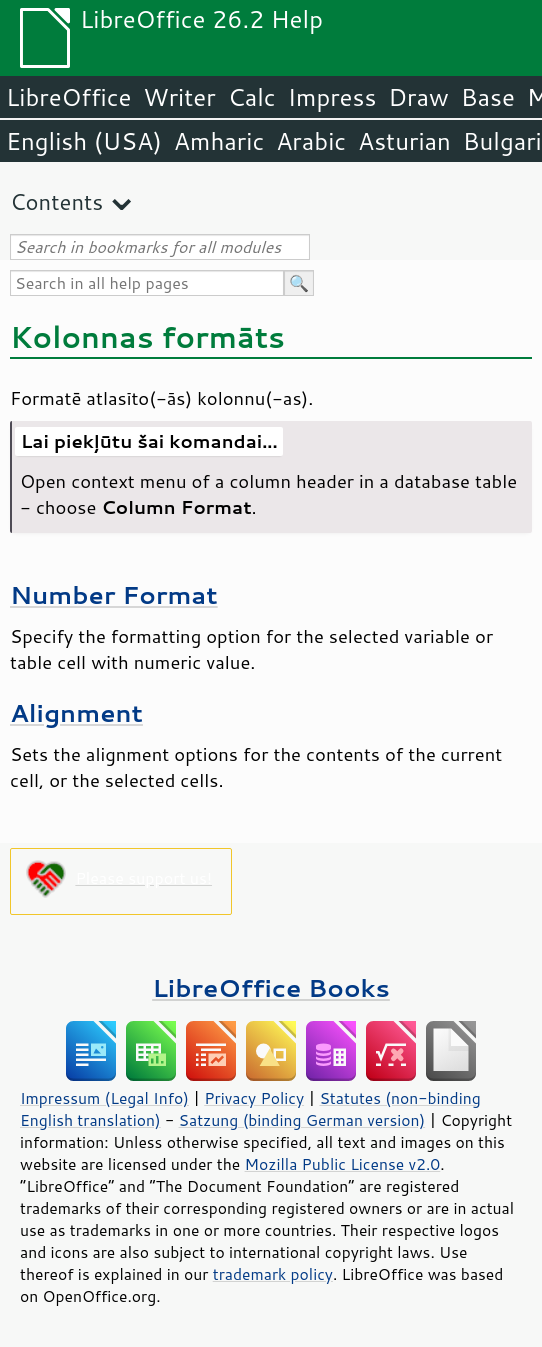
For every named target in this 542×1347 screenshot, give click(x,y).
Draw (418, 97)
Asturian (404, 141)
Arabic (311, 141)
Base (488, 97)
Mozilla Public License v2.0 (343, 1164)
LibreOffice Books (271, 987)
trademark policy (273, 1274)
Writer (179, 97)
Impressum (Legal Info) (104, 1098)
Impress (332, 97)
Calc (252, 97)
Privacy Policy (254, 1098)
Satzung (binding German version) (302, 1120)
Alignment (76, 712)
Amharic (219, 141)
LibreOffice (68, 97)
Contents (56, 201)
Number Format (114, 594)
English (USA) (84, 141)
